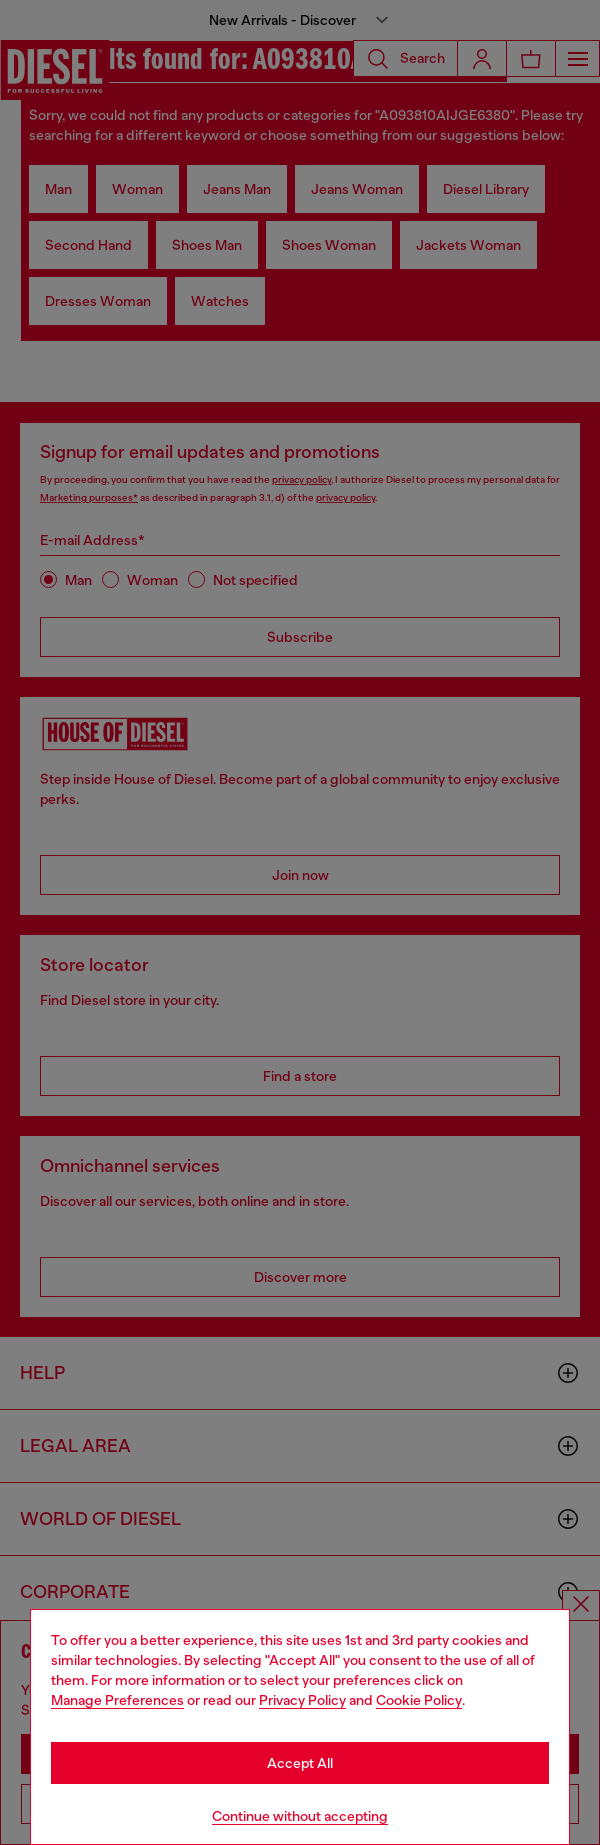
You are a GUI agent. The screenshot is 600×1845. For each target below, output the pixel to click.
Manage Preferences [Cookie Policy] (117, 1700)
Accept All (300, 1763)
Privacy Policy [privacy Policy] (302, 1700)
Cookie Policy (419, 1700)
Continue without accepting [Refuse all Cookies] (300, 1816)
